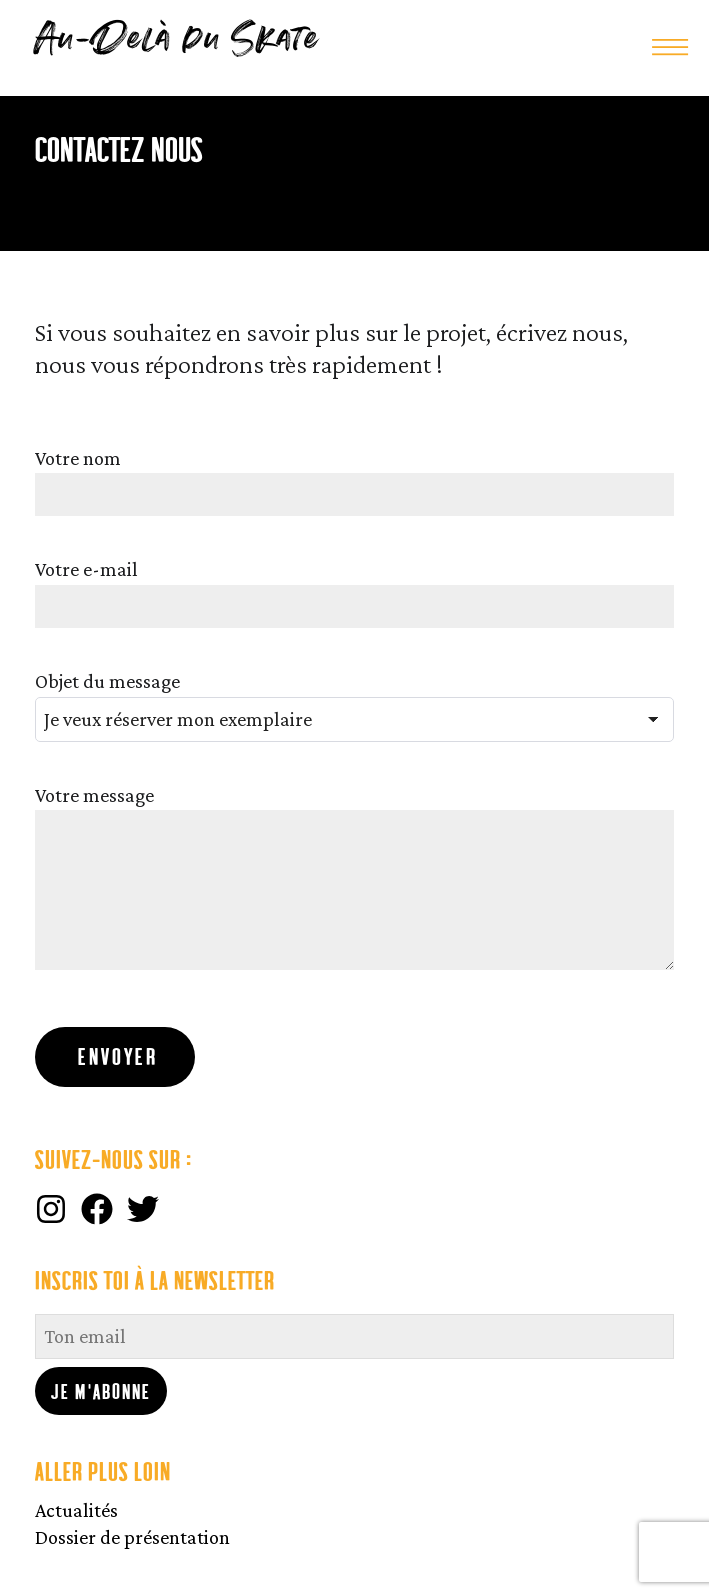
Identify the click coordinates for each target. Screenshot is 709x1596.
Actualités (76, 1510)
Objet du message (107, 681)
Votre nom (78, 458)
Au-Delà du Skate (177, 40)
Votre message (94, 795)
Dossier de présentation (132, 1537)
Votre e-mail (86, 569)
